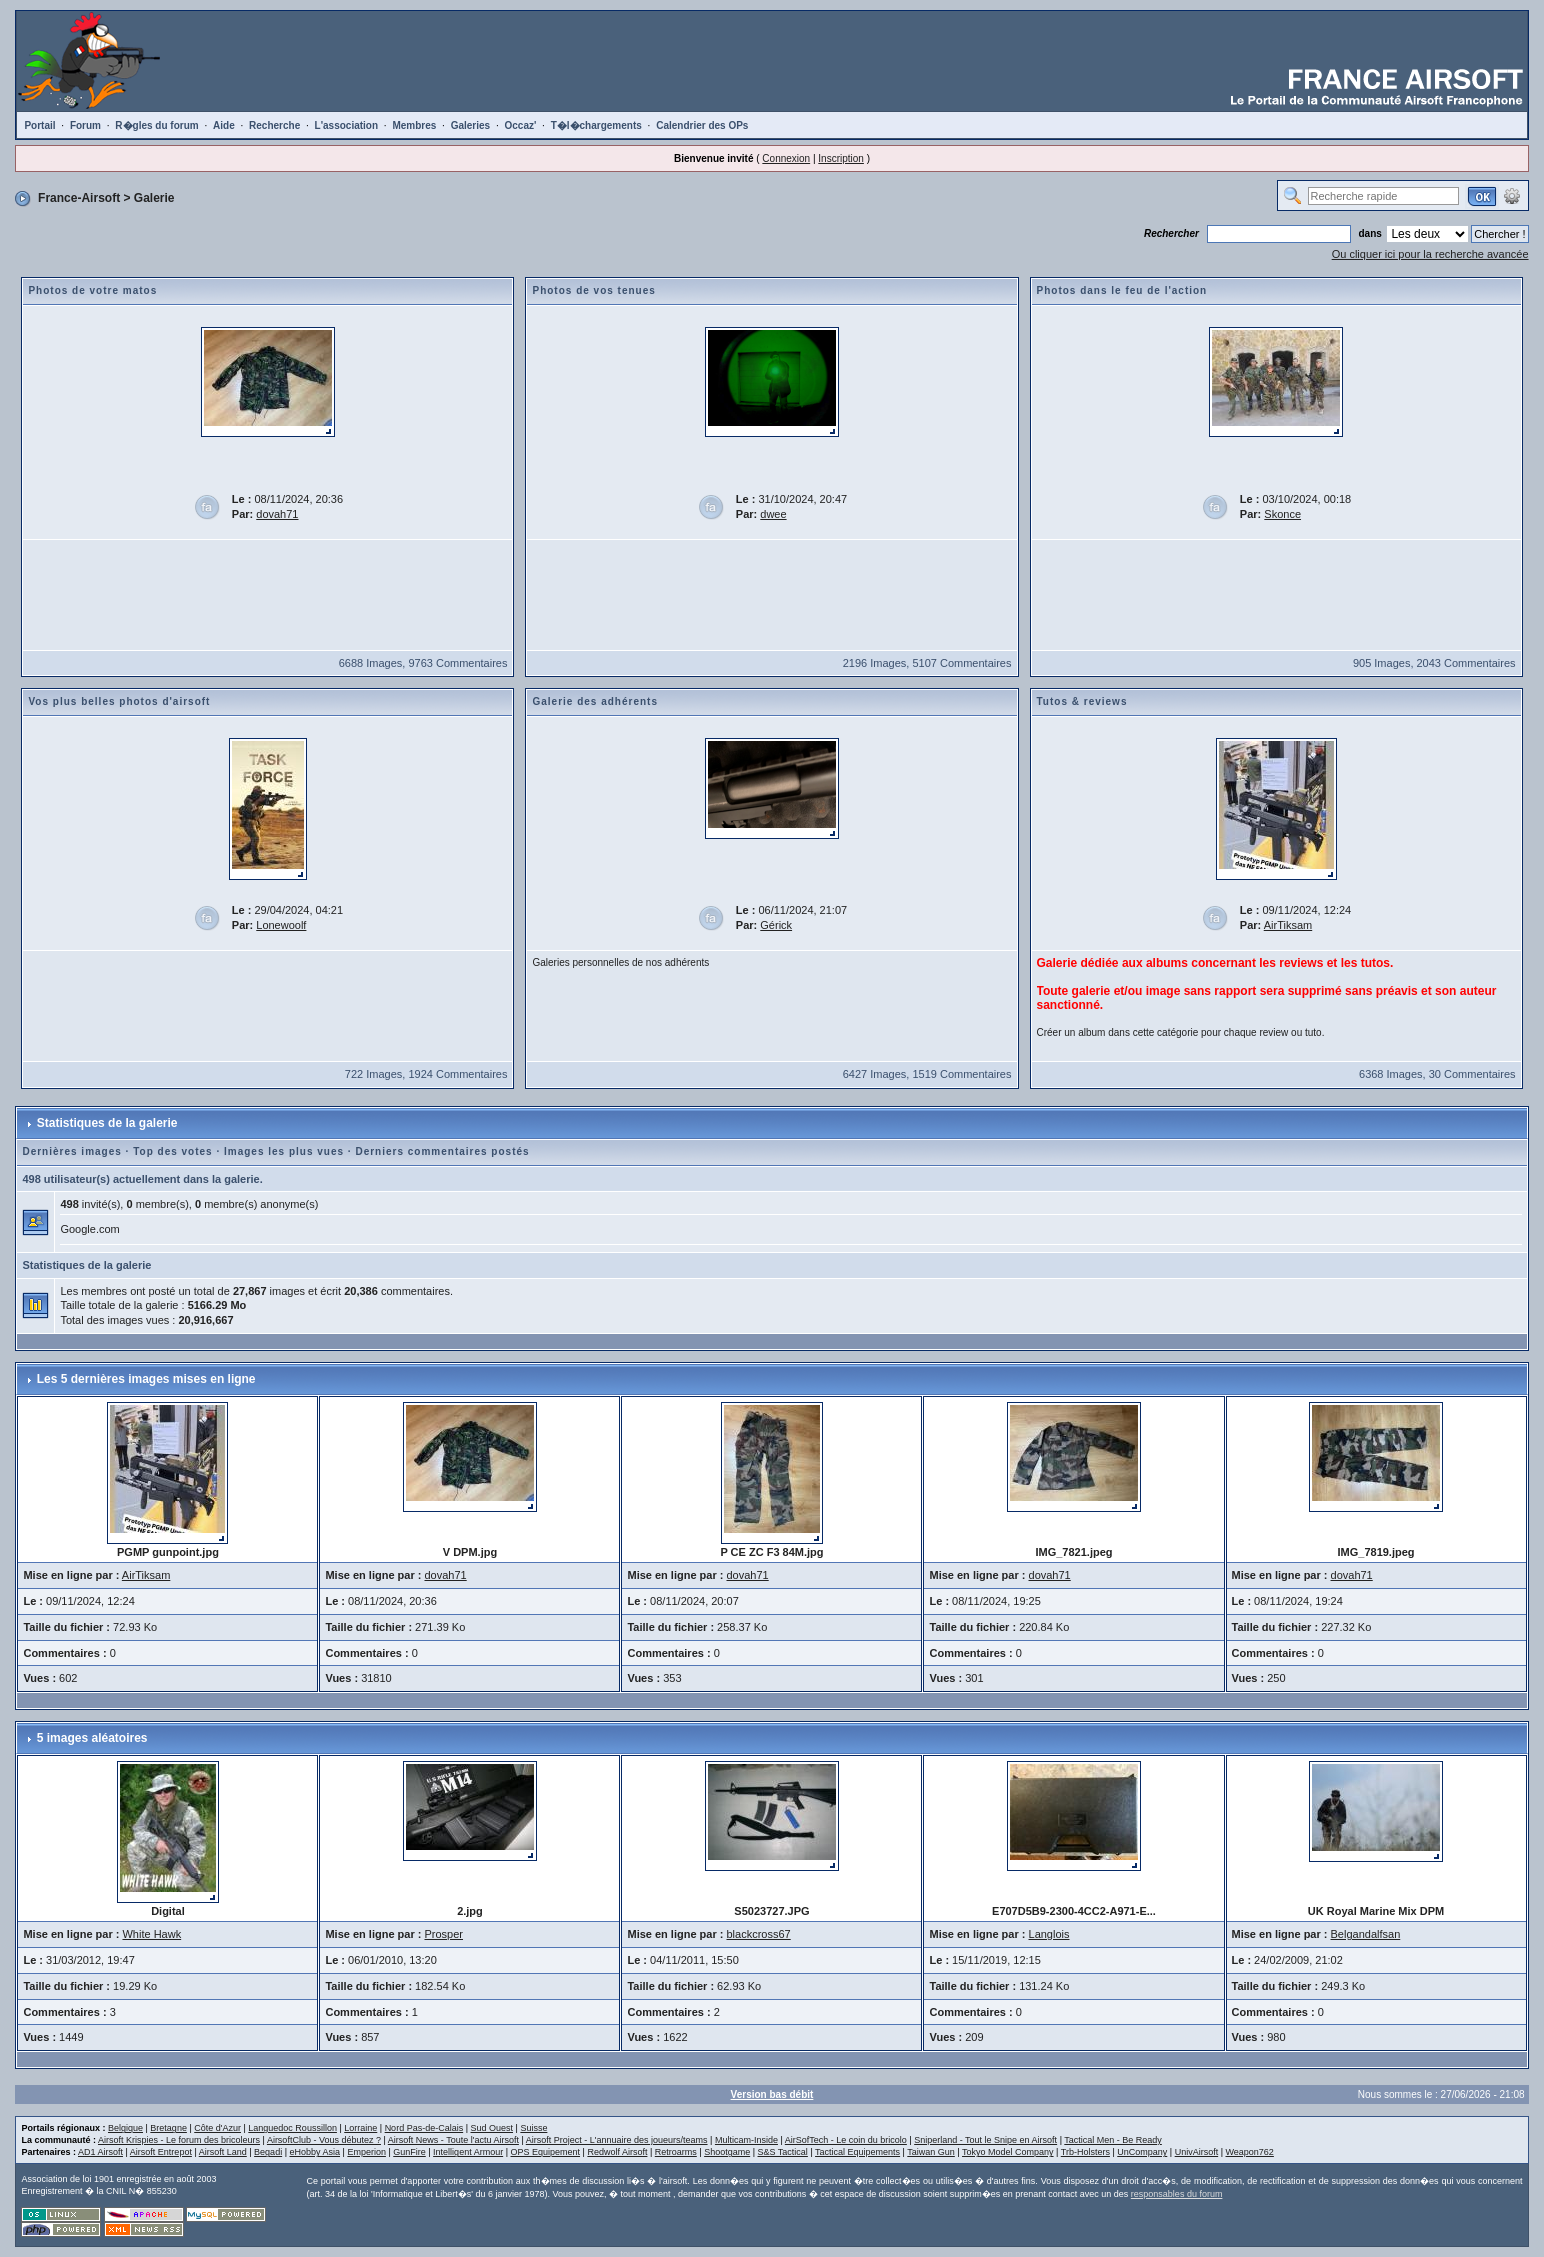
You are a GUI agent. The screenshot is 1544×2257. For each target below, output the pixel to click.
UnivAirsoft (1197, 2152)
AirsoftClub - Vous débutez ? (324, 2140)
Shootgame (727, 2152)
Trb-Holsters (1085, 2152)
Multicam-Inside (746, 2140)
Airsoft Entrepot (161, 2152)
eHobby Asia (314, 2152)
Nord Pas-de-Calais (424, 2128)
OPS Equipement (546, 2152)
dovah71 (277, 514)
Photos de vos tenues (593, 290)
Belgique (125, 2128)
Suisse (533, 2128)
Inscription (841, 158)
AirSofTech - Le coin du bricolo (846, 2140)
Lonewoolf (281, 925)
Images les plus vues (284, 1151)
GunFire (409, 2152)
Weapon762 (1250, 2152)
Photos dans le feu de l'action (1122, 290)
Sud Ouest (492, 2128)
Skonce (1282, 514)
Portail (39, 125)
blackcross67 (759, 1934)
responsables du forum (1177, 2194)
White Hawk (151, 1934)
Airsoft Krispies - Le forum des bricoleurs (179, 2140)
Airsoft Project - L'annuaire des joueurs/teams (617, 2140)
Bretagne (168, 2128)
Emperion (366, 2152)
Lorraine (360, 2128)
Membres (414, 125)
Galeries (470, 125)
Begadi (268, 2152)
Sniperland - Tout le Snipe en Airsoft (985, 2140)
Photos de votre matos (92, 290)
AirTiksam (1288, 925)
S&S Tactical (783, 2152)
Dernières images (71, 1151)
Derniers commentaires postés (442, 1151)
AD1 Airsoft (100, 2152)
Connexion (786, 158)
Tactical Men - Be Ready (1113, 2140)
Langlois (1049, 1934)
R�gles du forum (156, 125)
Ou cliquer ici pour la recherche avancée (1430, 254)
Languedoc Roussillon (292, 2128)
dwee (773, 514)
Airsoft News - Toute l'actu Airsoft (453, 2140)
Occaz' (520, 125)
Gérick (776, 925)
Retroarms (676, 2152)
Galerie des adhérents (595, 701)
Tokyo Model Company (1008, 2152)
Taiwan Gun (931, 2152)
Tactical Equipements (857, 2152)
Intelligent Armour (468, 2152)
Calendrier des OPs (702, 125)
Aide (224, 125)
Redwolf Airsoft (617, 2152)
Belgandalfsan (1366, 1934)
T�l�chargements (596, 125)
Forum (85, 125)
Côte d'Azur (217, 2128)
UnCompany (1142, 2152)
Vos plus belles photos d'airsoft (119, 701)
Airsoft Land (223, 2152)
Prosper (443, 1934)
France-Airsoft (79, 198)
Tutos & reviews (1082, 701)
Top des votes (173, 1151)
